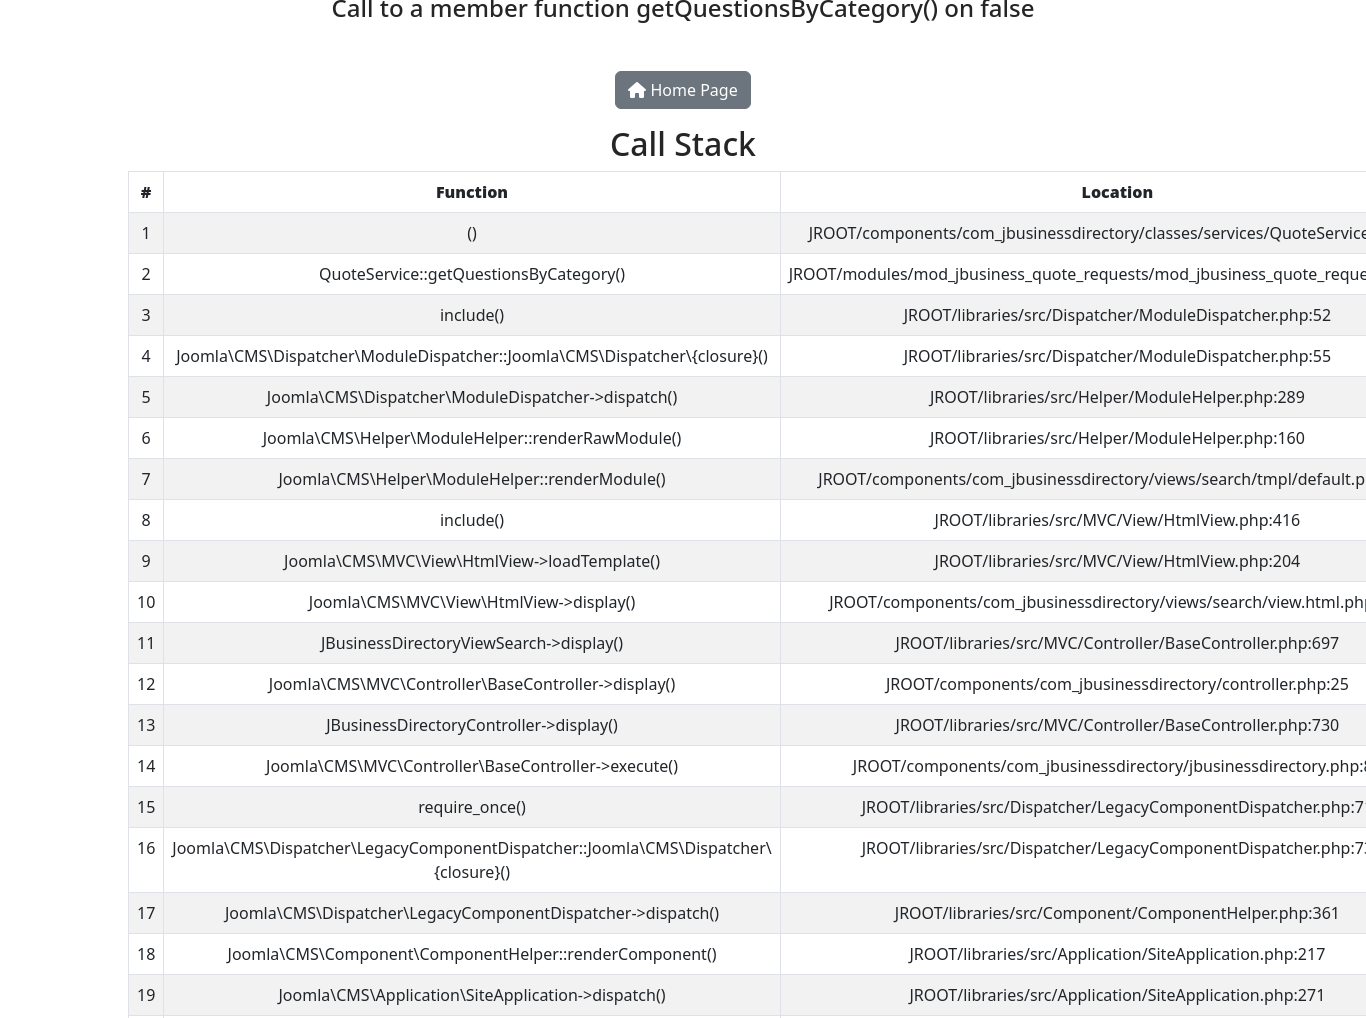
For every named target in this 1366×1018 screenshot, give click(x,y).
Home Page (682, 90)
